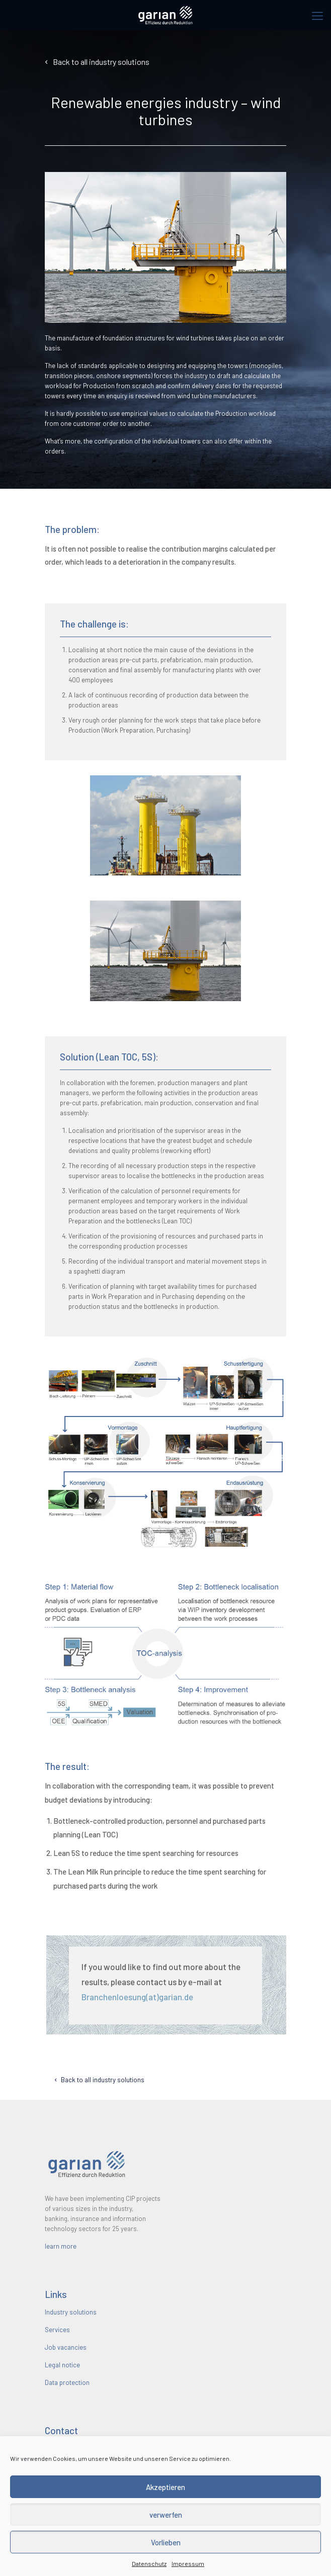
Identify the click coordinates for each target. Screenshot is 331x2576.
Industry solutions (71, 2312)
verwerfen (165, 2514)
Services (57, 2330)
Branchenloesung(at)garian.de (134, 1997)
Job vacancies (66, 2347)
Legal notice (62, 2365)
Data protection (67, 2382)
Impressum (188, 2563)
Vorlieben (166, 2542)
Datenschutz (149, 2563)
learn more (60, 2246)
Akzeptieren (165, 2487)
